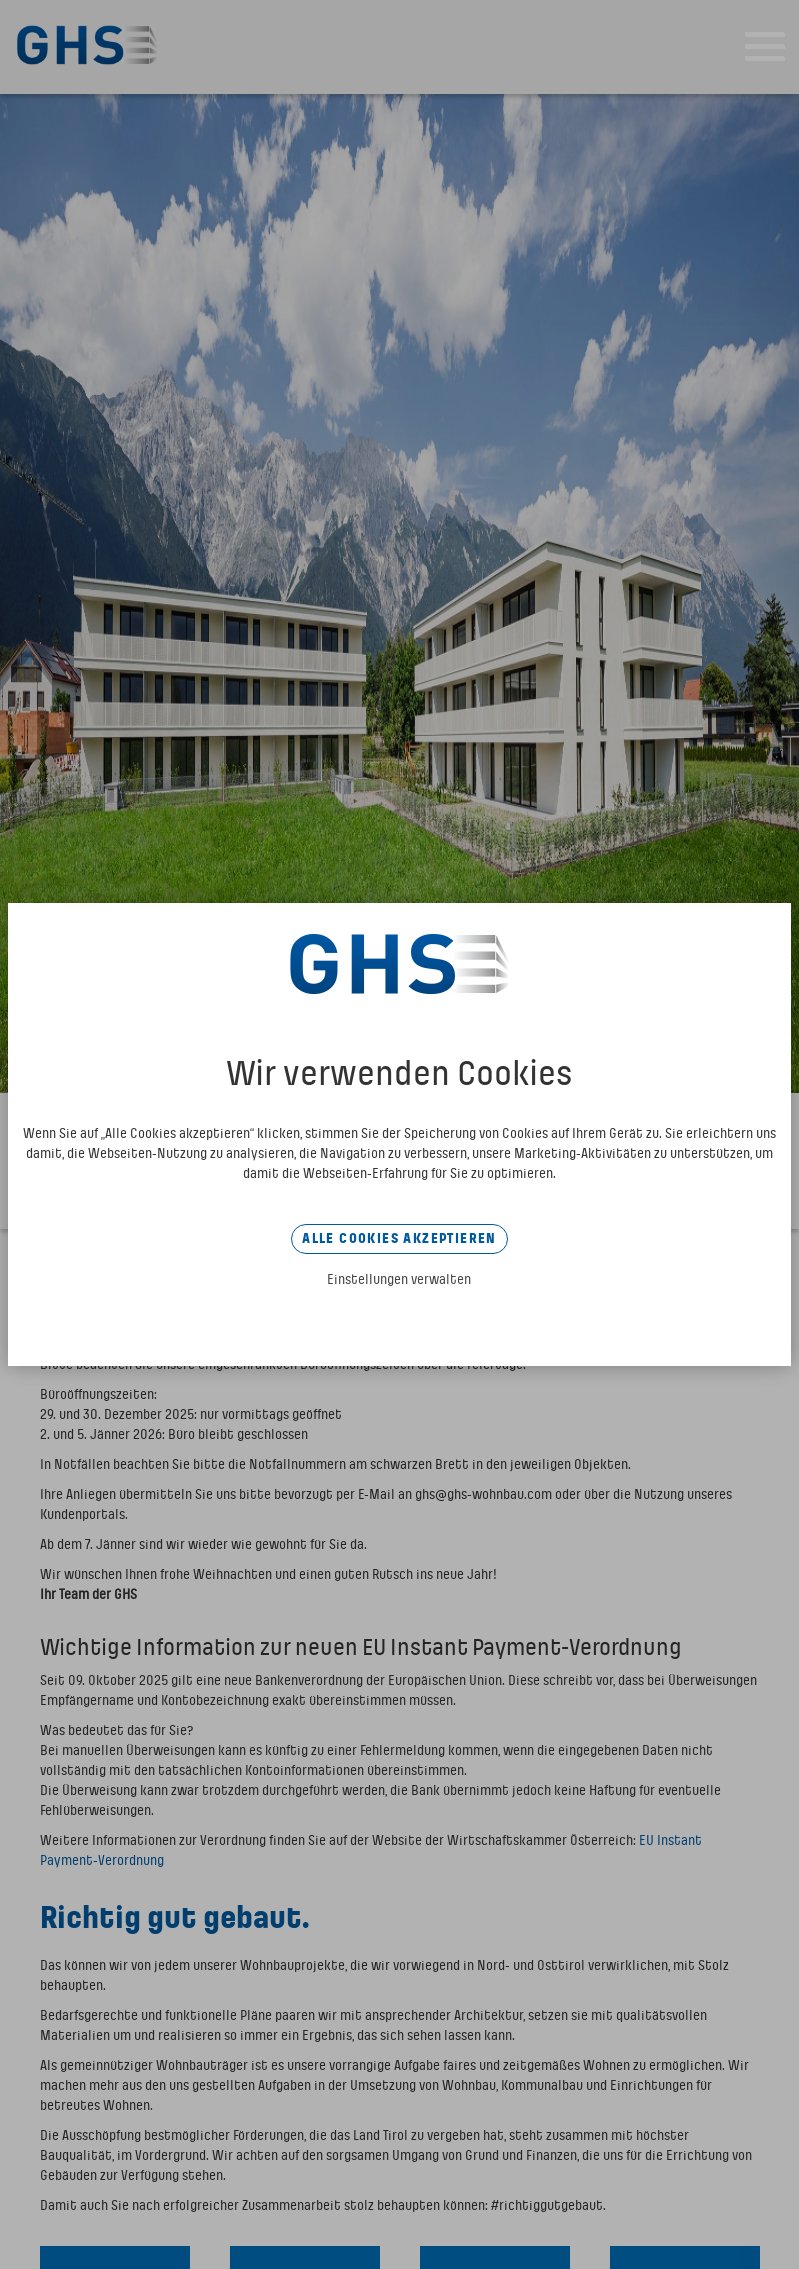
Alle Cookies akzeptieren (399, 1239)
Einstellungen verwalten (399, 1280)
